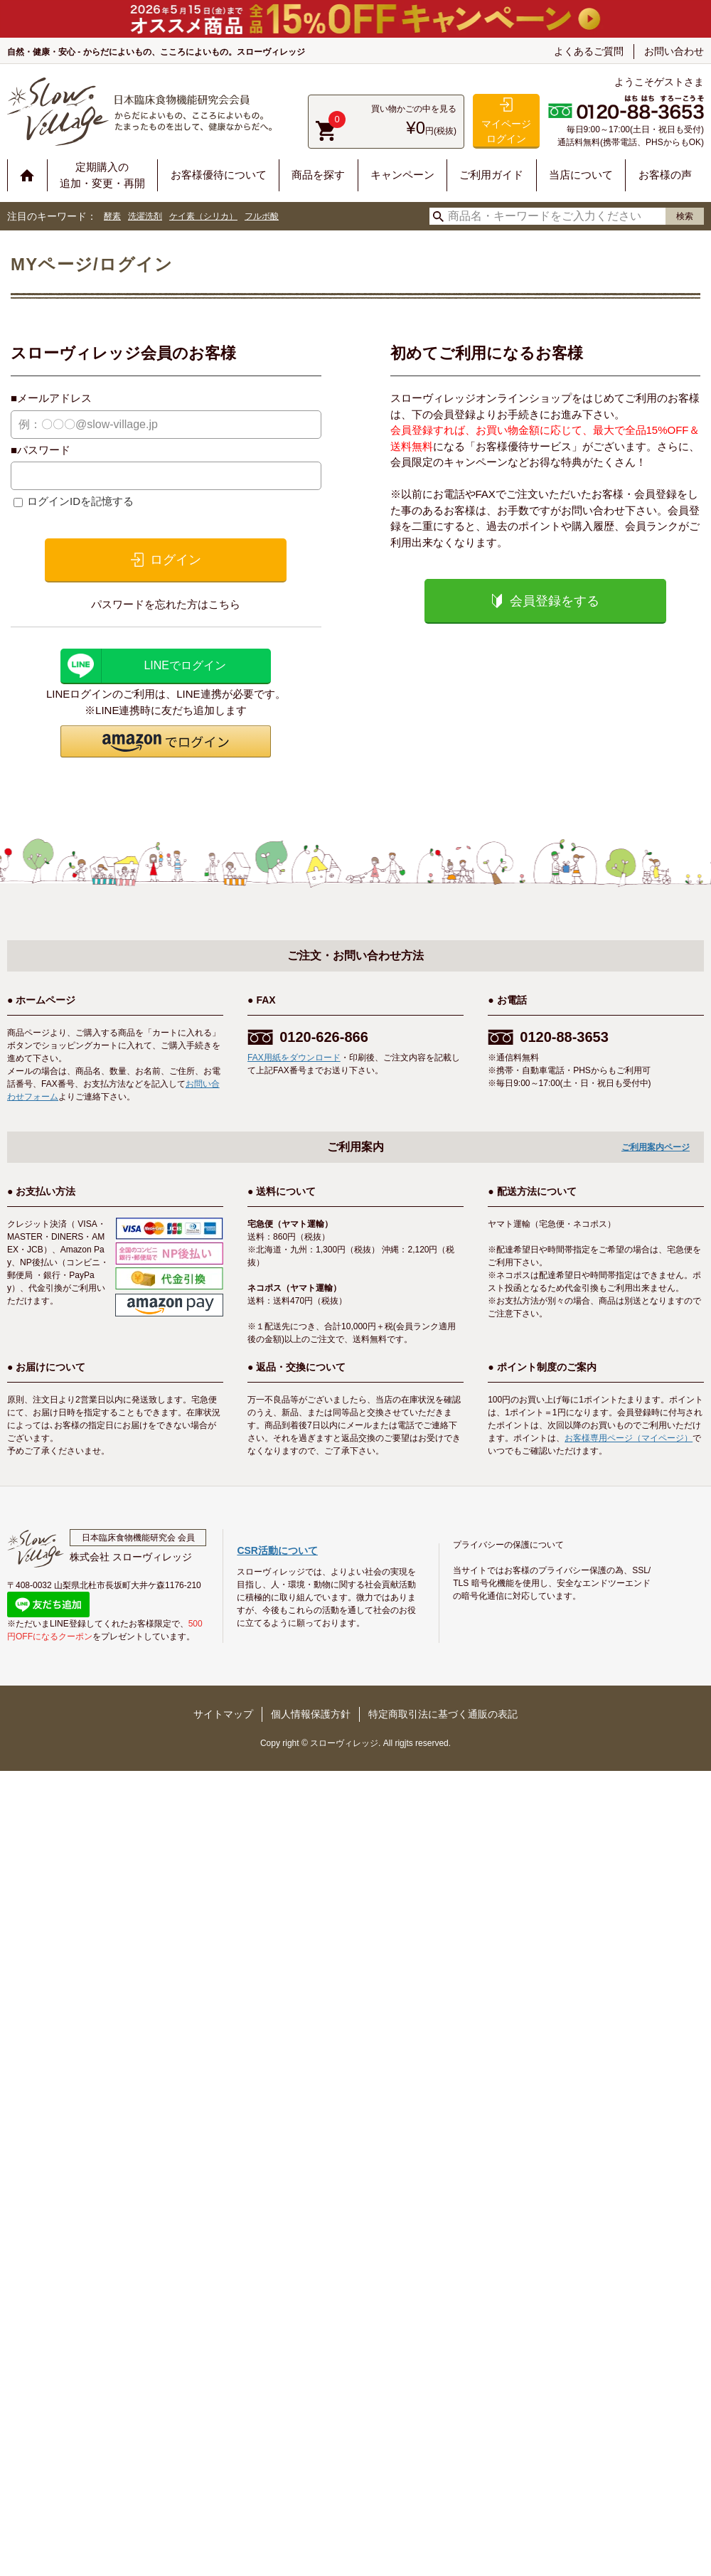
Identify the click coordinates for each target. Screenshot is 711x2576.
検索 (684, 216)
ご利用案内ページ (655, 1147)
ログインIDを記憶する (80, 501)
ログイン (175, 560)
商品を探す (318, 175)
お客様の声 (665, 175)
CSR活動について (277, 1550)
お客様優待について (219, 175)
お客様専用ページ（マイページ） (629, 1438)
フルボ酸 (262, 216)
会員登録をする (554, 601)
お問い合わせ (674, 51)
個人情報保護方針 (311, 1714)
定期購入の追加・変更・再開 (102, 175)
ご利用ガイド (491, 175)
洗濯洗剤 (145, 216)
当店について (581, 175)
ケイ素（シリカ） (203, 216)
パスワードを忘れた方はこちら (165, 604)
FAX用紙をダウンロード (294, 1058)
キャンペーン (402, 175)
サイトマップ (223, 1714)
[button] (165, 741)
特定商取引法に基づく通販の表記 (443, 1714)
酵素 (112, 216)
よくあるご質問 (589, 51)
